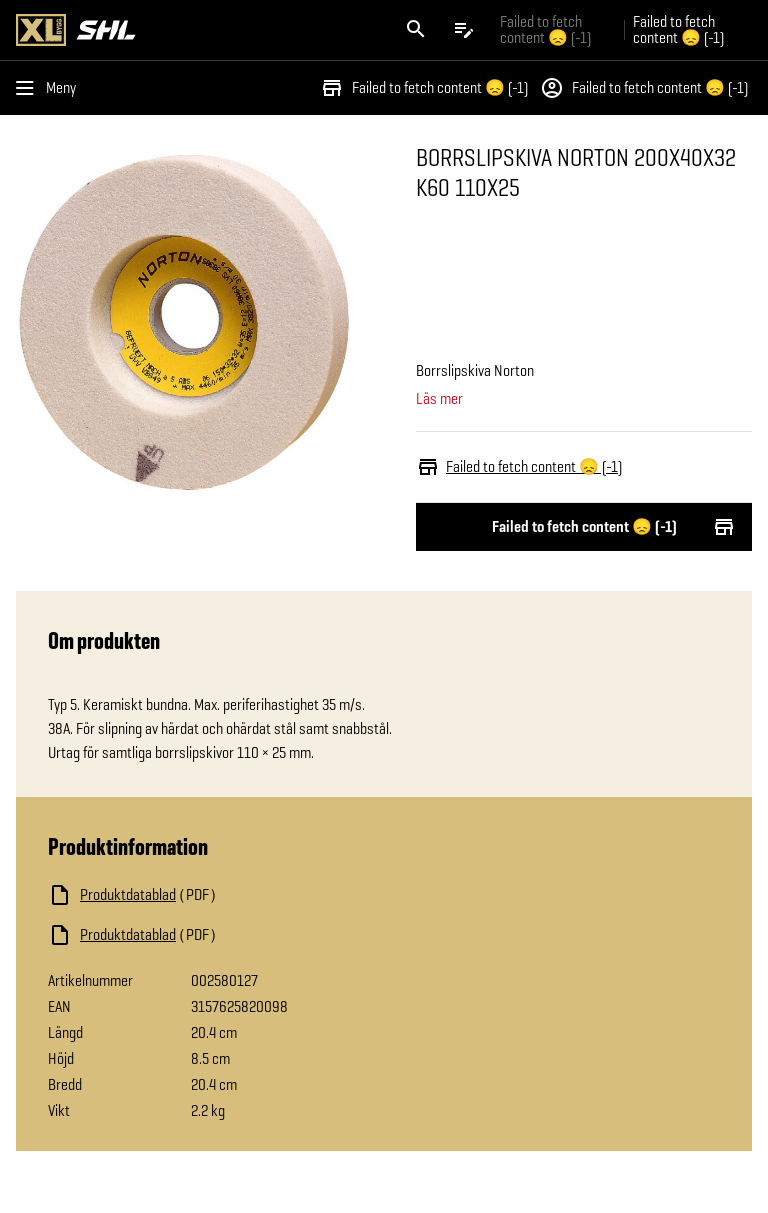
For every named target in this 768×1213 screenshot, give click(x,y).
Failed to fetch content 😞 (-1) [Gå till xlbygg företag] (545, 29)
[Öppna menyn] (50, 88)
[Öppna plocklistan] (464, 30)
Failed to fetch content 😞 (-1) (424, 88)
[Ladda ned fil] (248, 895)
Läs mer (439, 399)
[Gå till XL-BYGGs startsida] (196, 30)
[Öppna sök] (416, 30)
